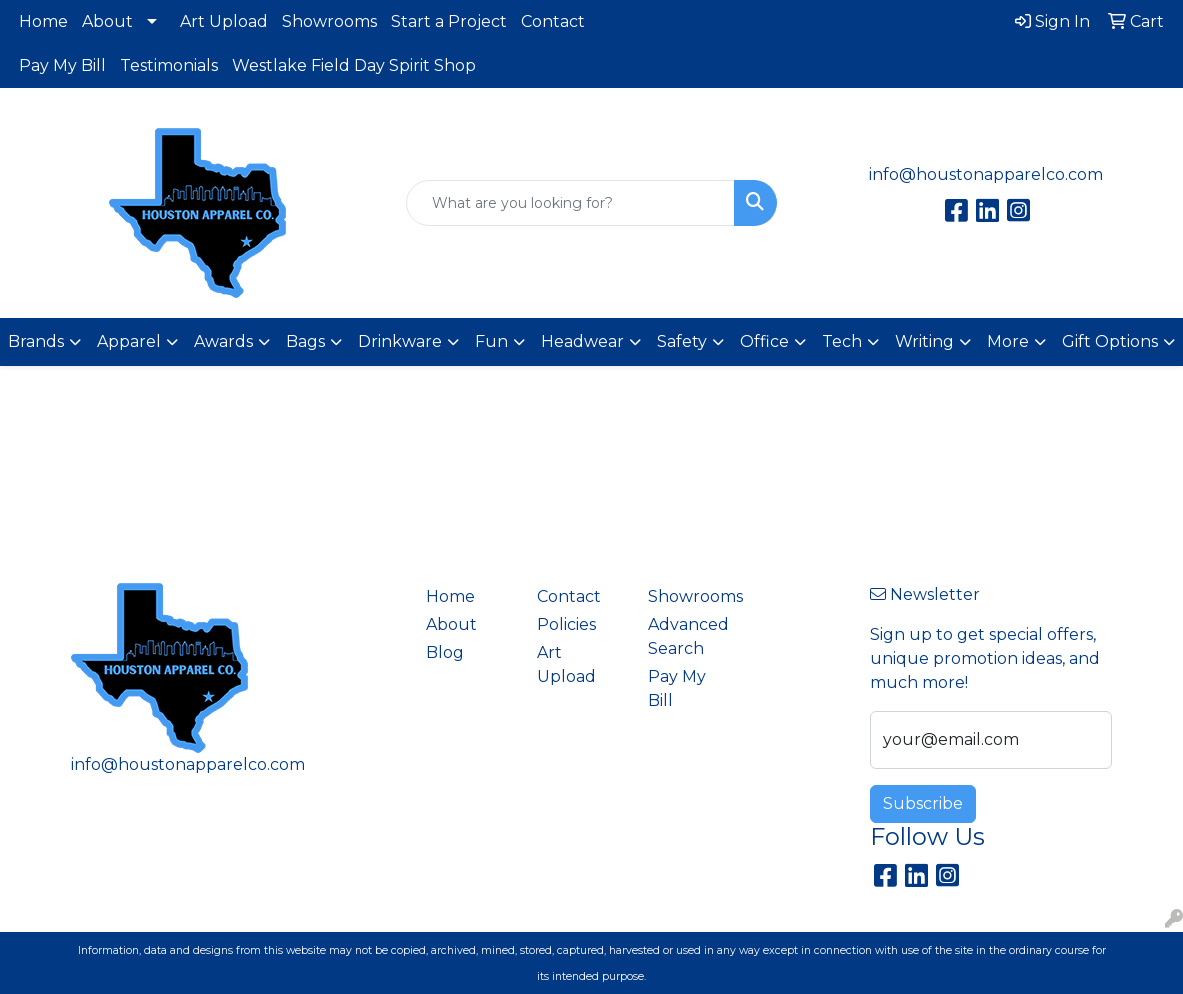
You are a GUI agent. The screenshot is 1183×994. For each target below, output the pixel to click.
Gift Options (1110, 341)
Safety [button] (682, 341)
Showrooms (329, 21)
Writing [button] (924, 341)
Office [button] (764, 341)
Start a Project (449, 21)
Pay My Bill (62, 65)
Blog (445, 652)
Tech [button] (842, 341)
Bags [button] (305, 341)
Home (43, 21)
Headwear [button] (582, 341)
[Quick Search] (570, 203)
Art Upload (224, 21)
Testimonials (169, 65)
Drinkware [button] (400, 341)
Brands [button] (36, 341)
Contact (553, 21)
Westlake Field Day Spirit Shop (354, 65)
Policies (566, 624)
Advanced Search (688, 636)
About (107, 21)
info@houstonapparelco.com (986, 174)
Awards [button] (223, 341)
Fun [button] (491, 341)
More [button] (1008, 341)
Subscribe (923, 803)
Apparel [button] (129, 341)
